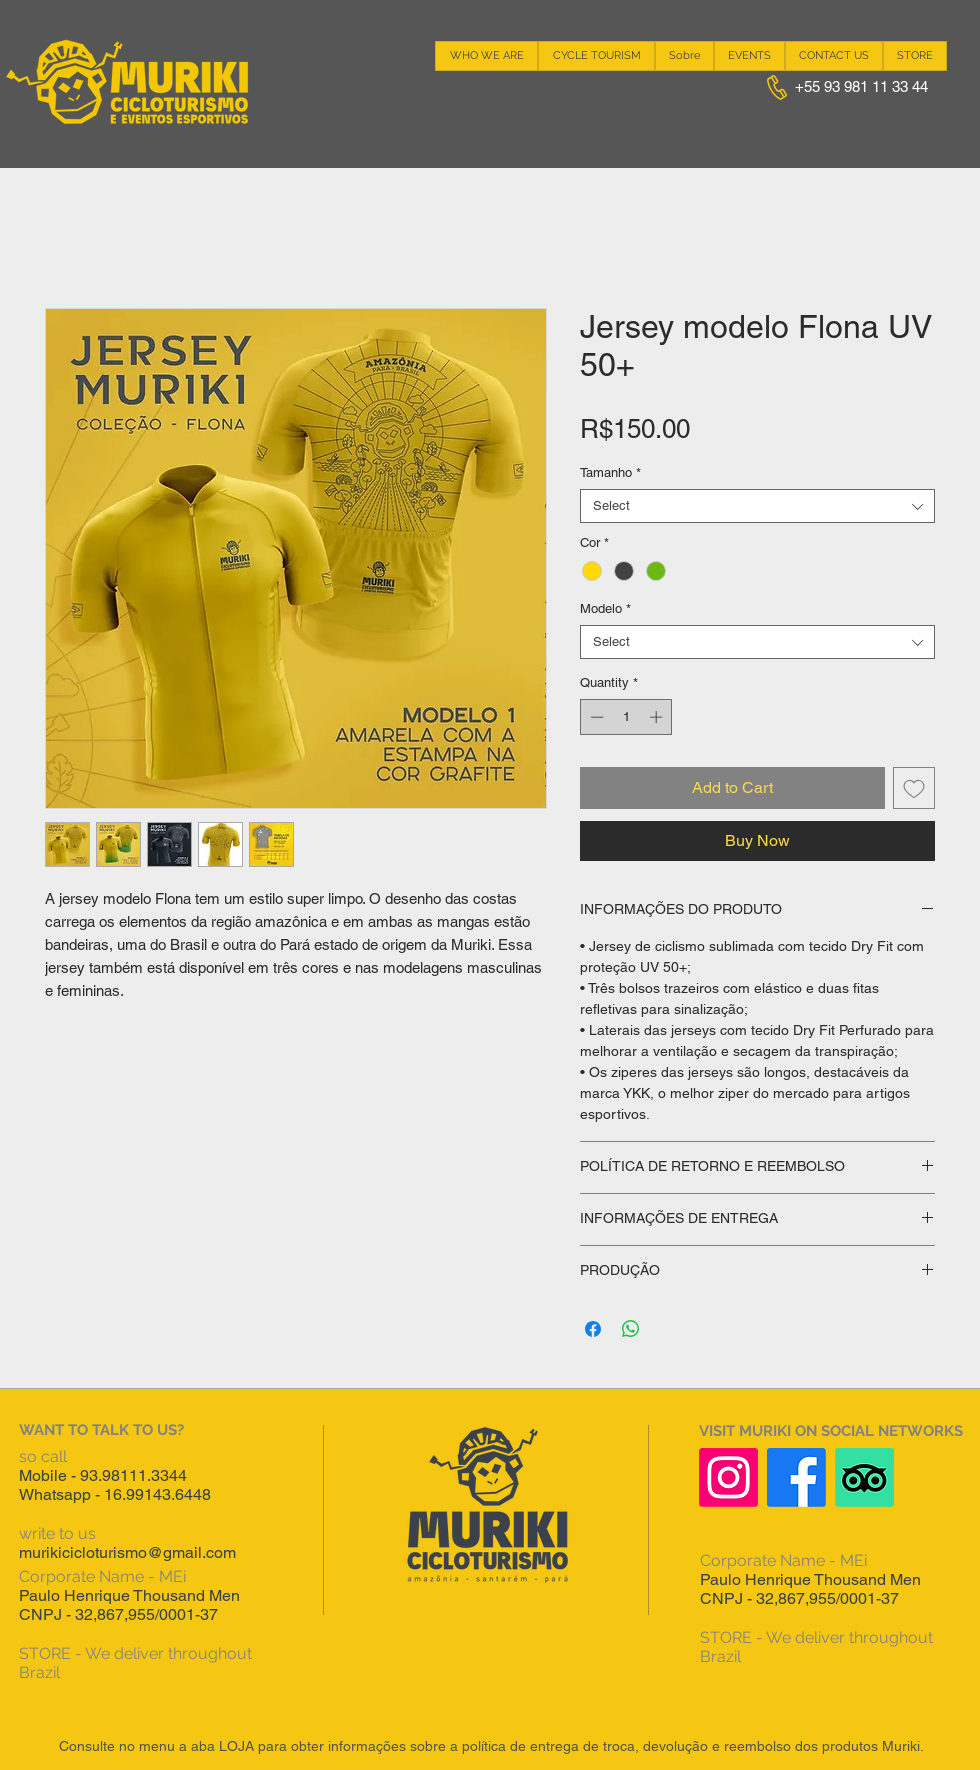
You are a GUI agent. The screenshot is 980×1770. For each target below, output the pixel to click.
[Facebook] (796, 1477)
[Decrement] (595, 717)
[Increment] (658, 717)
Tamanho (610, 472)
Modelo (605, 608)
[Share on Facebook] (593, 1329)
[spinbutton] (626, 717)
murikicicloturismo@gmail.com (127, 1552)
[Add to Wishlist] (914, 788)
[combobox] (757, 506)
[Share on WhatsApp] (631, 1329)
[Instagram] (728, 1477)
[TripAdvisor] (864, 1477)
